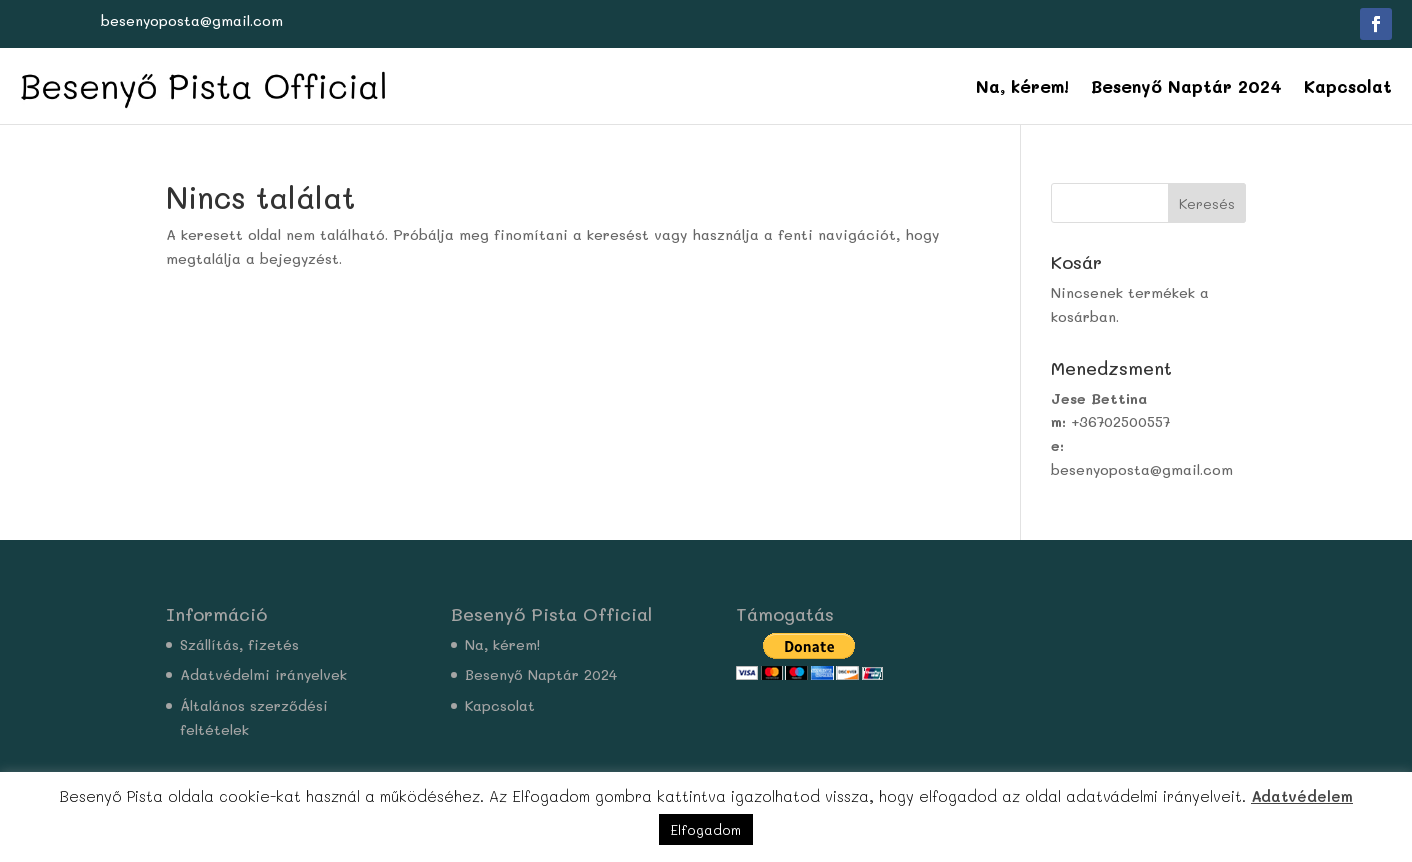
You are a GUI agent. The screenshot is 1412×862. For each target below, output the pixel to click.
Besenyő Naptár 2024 (1186, 86)
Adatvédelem (1302, 796)
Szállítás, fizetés (239, 644)
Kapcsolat (1348, 86)
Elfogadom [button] (706, 829)
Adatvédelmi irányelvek (263, 674)
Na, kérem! (1022, 86)
